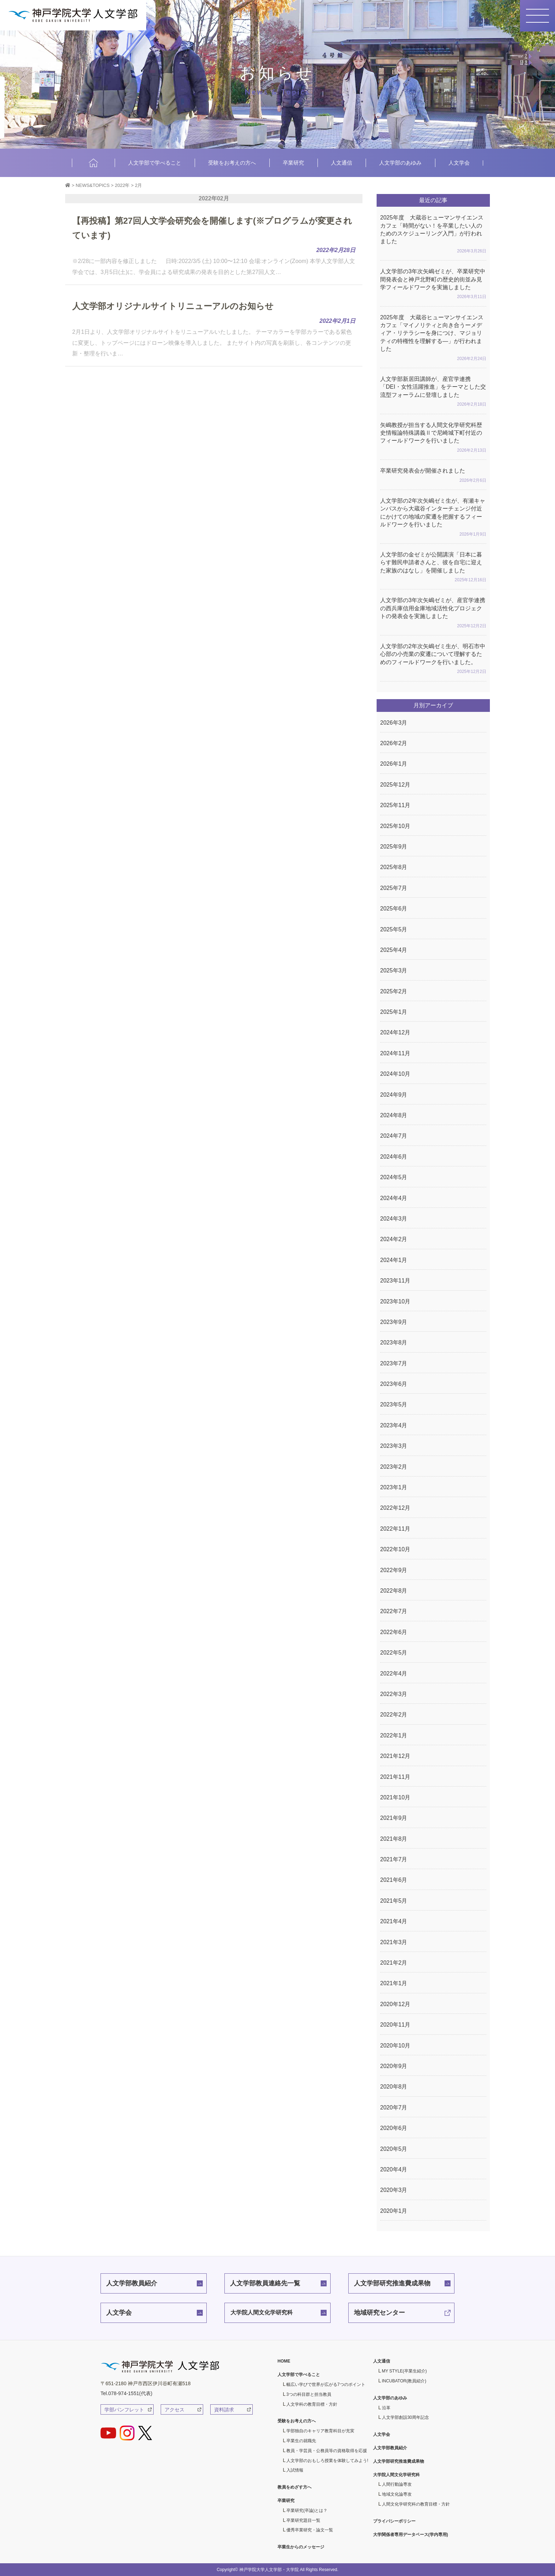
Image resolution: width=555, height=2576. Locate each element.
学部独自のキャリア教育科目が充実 (320, 2430)
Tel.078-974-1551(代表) (126, 2393)
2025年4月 (393, 950)
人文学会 (459, 163)
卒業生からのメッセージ (301, 2546)
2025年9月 (393, 847)
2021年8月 (393, 1839)
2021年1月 (393, 1983)
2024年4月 (393, 1198)
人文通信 (341, 163)
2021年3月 (393, 1942)
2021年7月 (393, 1859)
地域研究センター (379, 2312)
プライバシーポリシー (394, 2521)
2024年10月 (395, 1074)
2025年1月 (393, 1012)
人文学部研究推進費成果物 (392, 2283)
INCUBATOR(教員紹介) (404, 2380)
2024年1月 (393, 1260)
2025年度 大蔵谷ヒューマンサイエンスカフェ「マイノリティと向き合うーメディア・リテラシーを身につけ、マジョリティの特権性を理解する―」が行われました (433, 338)
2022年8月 (393, 1591)
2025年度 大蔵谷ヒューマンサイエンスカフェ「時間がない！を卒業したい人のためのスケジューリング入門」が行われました (433, 235)
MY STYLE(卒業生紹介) (404, 2371)
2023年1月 (393, 1487)
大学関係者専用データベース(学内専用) (410, 2534)
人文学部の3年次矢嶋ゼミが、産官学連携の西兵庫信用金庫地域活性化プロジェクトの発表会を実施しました (433, 613)
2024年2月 (393, 1239)
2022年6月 (393, 1632)
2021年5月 (393, 1901)
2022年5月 (393, 1653)
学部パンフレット (124, 2409)
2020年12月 (395, 2004)
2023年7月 (393, 1363)
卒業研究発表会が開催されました (433, 476)
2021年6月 (393, 1880)
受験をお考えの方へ (232, 163)
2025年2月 (393, 991)
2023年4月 (393, 1425)
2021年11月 (395, 1777)
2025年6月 (393, 909)
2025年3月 (393, 970)
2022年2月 (393, 1715)
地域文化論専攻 (397, 2494)
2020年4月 (393, 2169)
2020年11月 (395, 2025)
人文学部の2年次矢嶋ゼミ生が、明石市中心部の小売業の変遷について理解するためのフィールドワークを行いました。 (433, 659)
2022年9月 (393, 1570)
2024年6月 (393, 1157)
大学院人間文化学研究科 (261, 2312)
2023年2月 (393, 1467)
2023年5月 (393, 1404)
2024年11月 (395, 1053)
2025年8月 (393, 867)
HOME (93, 163)
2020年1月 (393, 2211)
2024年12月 (395, 1032)
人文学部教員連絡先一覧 (265, 2283)
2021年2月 (393, 1963)
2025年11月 (395, 805)
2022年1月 (393, 1735)
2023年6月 (393, 1384)
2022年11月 (395, 1529)
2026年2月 (393, 743)
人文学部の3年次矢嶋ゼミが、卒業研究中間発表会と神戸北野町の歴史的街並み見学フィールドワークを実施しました (433, 284)
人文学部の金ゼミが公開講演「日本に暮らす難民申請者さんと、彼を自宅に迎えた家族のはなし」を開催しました (433, 568)
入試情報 (294, 2470)
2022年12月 (395, 1508)
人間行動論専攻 (397, 2484)
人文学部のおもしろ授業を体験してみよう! (327, 2460)
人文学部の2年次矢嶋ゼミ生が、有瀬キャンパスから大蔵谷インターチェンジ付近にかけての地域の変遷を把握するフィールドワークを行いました (433, 518)
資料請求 (224, 2409)
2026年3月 (393, 723)
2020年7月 (393, 2107)
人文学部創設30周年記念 (405, 2417)
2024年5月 (393, 1177)
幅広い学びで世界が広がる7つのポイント (325, 2384)
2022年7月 (393, 1611)
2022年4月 (393, 1673)
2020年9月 (393, 2066)
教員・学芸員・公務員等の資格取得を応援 (326, 2450)
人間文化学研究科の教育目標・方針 (416, 2504)
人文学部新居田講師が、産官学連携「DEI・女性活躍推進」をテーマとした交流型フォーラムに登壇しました (433, 392)
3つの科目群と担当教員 (308, 2394)
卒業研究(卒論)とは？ (306, 2510)
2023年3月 (393, 1446)
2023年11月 (395, 1281)
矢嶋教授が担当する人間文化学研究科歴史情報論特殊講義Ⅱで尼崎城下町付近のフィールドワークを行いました (433, 438)
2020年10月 (395, 2046)
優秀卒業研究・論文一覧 (309, 2530)
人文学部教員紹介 (131, 2283)
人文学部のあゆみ (400, 163)
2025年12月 (395, 785)
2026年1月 (393, 764)
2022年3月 (393, 1694)
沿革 (386, 2407)
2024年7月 (393, 1136)
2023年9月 (393, 1322)
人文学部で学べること (154, 163)
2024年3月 (393, 1219)
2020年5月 (393, 2149)
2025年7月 (393, 888)
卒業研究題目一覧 (303, 2520)
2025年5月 (393, 929)
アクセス (174, 2409)
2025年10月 (395, 826)
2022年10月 (395, 1549)
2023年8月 (393, 1343)
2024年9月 (393, 1095)
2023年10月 (395, 1301)
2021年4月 (393, 1921)
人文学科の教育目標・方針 (311, 2404)
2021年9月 (393, 1818)
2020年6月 (393, 2128)
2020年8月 (393, 2087)
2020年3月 (393, 2190)
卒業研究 (293, 163)
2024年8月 (393, 1115)
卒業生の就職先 (301, 2440)
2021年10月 (395, 1797)
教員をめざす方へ (294, 2487)
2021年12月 (395, 1756)
